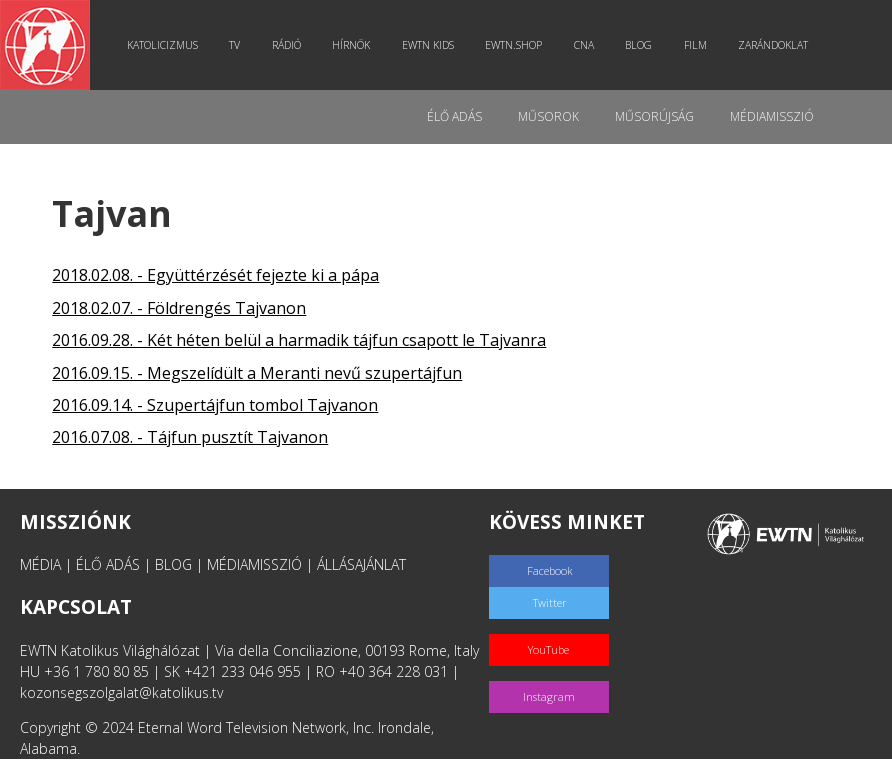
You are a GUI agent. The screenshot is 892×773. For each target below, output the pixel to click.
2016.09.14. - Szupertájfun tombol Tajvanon (215, 405)
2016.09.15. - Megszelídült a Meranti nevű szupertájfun (257, 373)
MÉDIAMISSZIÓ (254, 564)
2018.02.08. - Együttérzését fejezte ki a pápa (215, 275)
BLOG (173, 564)
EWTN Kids (428, 45)
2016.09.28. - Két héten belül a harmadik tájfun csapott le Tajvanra (299, 340)
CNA (584, 45)
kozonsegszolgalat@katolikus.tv (121, 692)
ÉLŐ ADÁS (108, 564)
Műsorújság (654, 116)
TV (234, 45)
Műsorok (548, 116)
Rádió (286, 45)
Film (695, 45)
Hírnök (351, 45)
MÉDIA (40, 564)
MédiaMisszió (772, 116)
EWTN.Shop (513, 45)
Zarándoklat (773, 45)
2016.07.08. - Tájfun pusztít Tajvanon (190, 437)
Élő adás (454, 116)
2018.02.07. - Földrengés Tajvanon (179, 308)
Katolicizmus (162, 45)
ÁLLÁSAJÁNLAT (361, 564)
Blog (638, 45)
